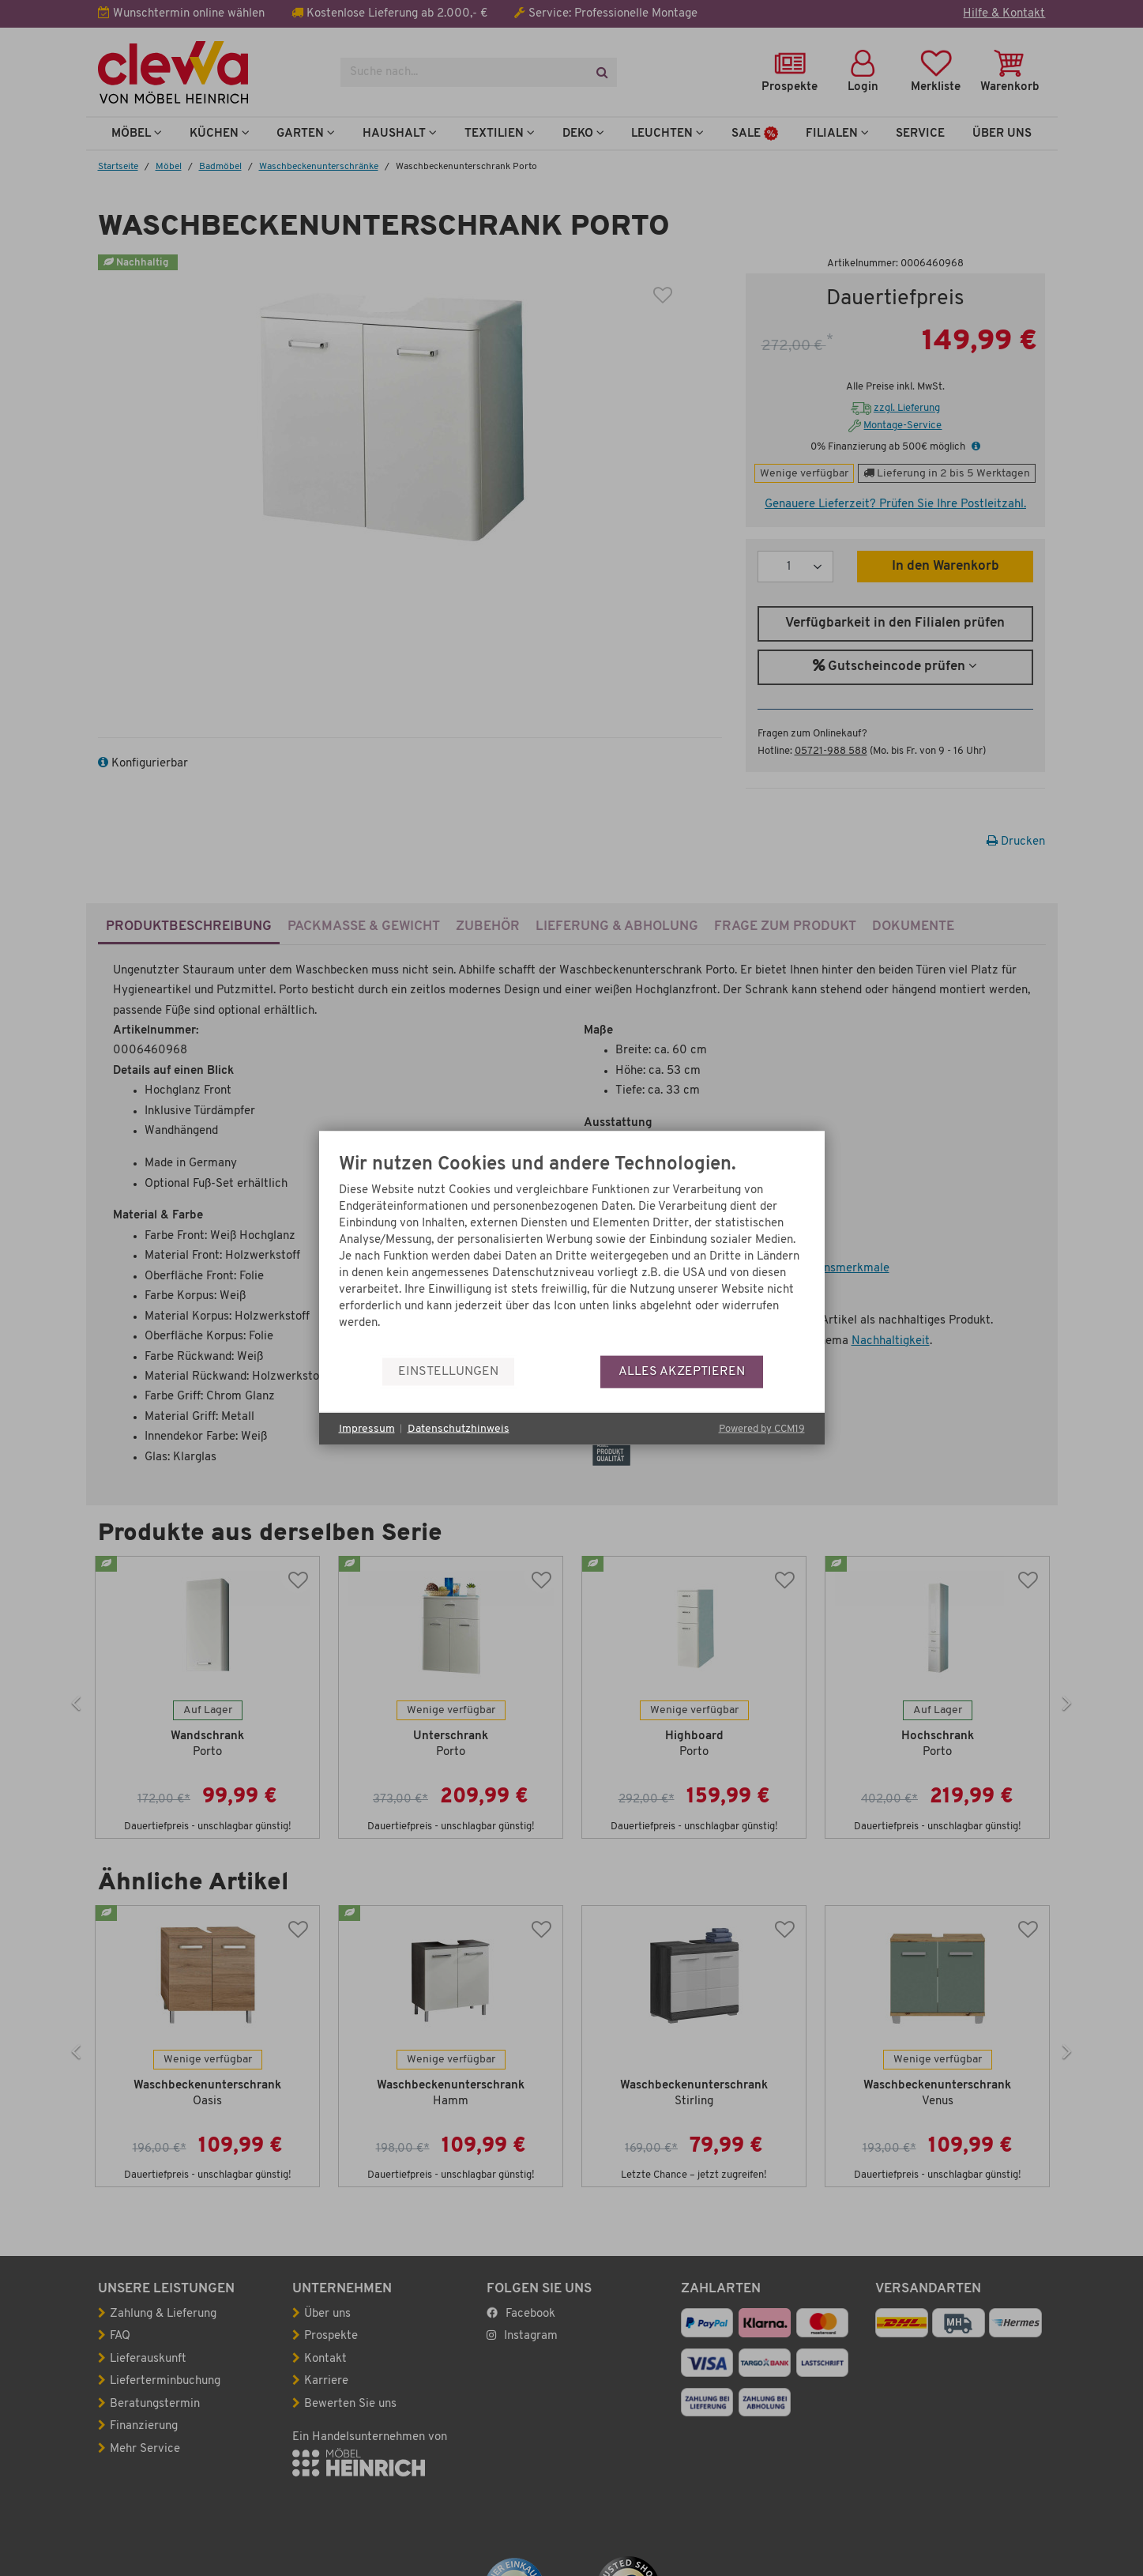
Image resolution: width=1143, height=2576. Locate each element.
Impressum (367, 1428)
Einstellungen (448, 1371)
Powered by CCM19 (762, 1429)
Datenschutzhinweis (458, 1428)
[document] (572, 1255)
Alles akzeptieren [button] (681, 1371)
